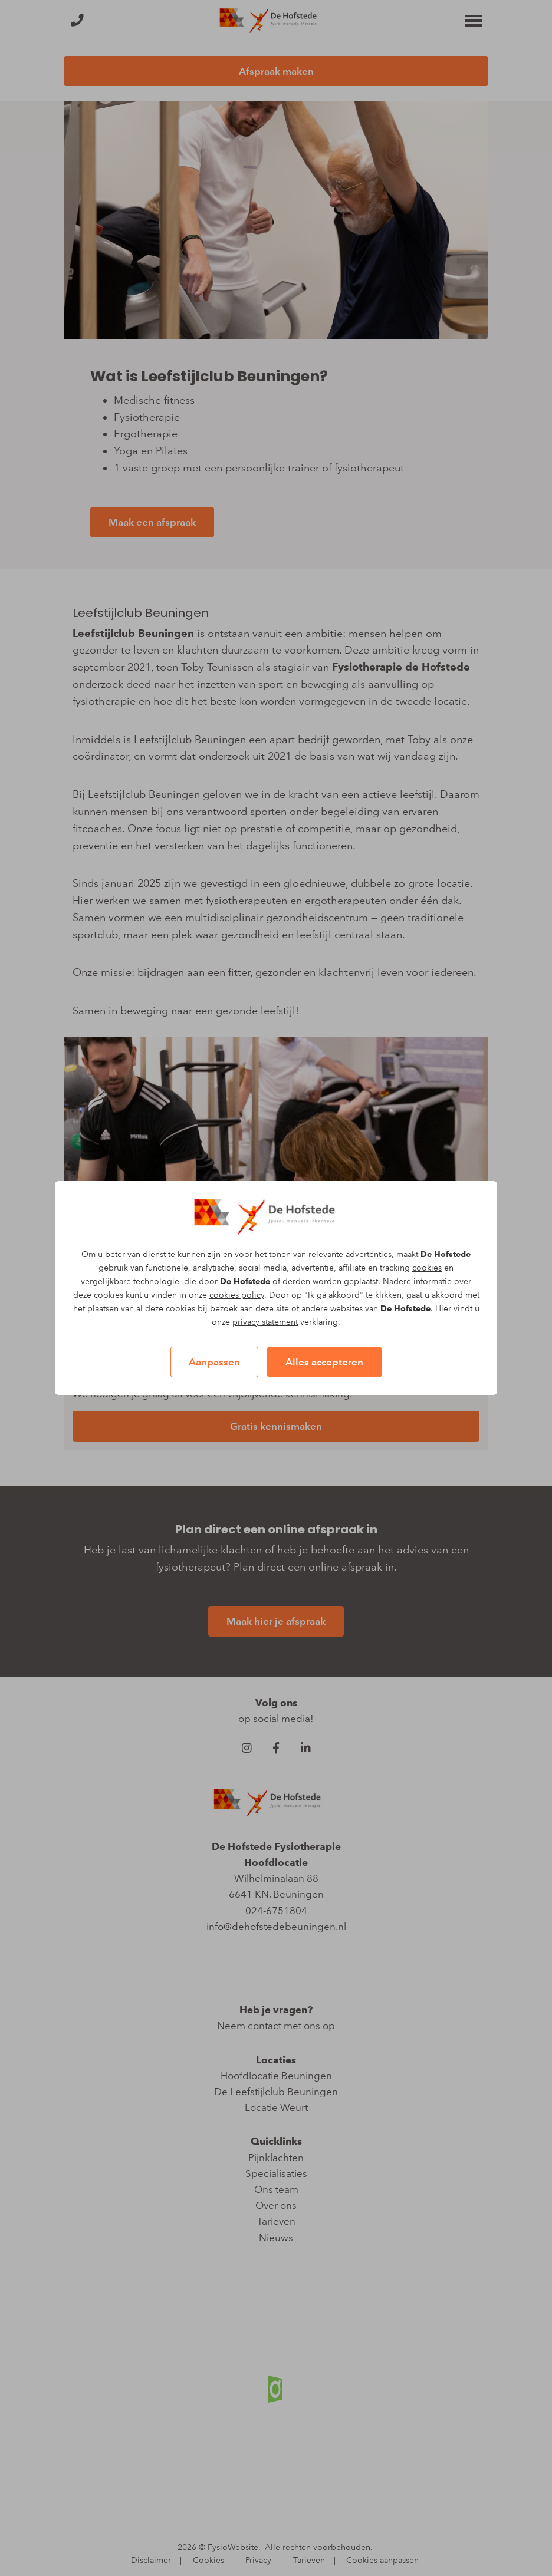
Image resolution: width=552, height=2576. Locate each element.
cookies (427, 1268)
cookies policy (236, 1295)
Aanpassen (214, 1362)
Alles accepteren (324, 1362)
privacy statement (265, 1322)
